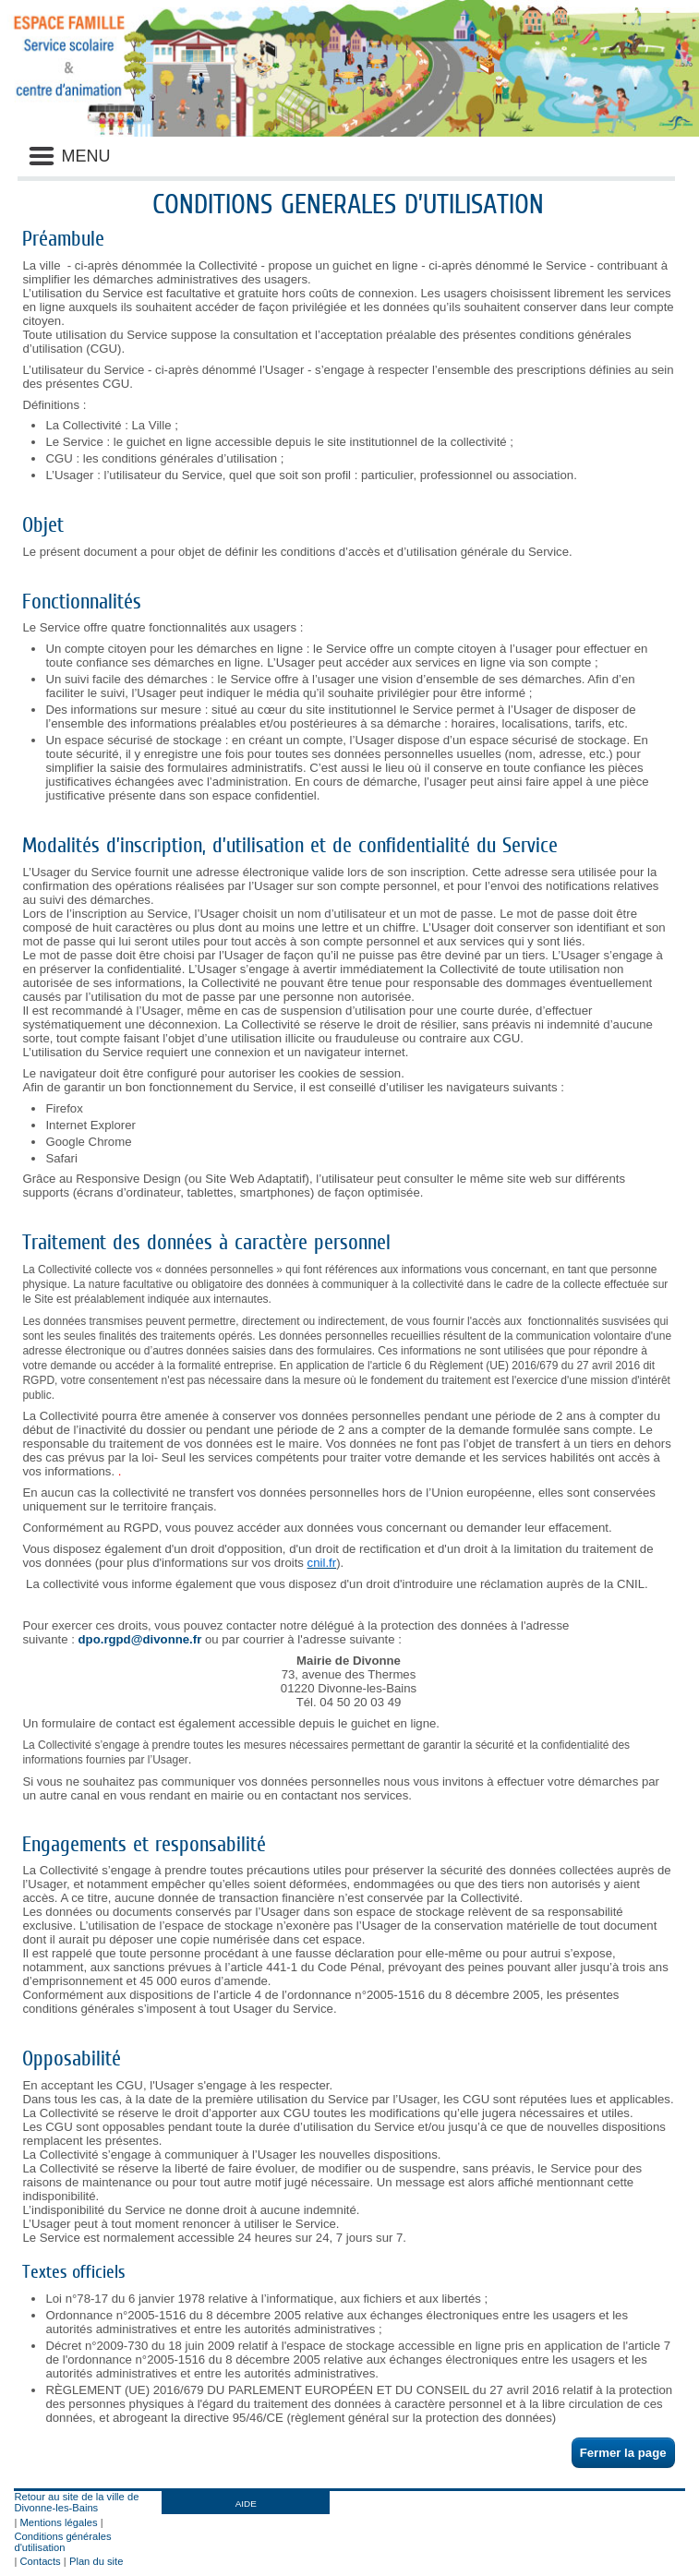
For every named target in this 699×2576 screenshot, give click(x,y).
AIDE (246, 2503)
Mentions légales (59, 2522)
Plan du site (96, 2561)
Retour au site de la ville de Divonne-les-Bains (76, 2502)
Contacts (40, 2561)
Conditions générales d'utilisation (62, 2542)
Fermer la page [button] (623, 2453)
